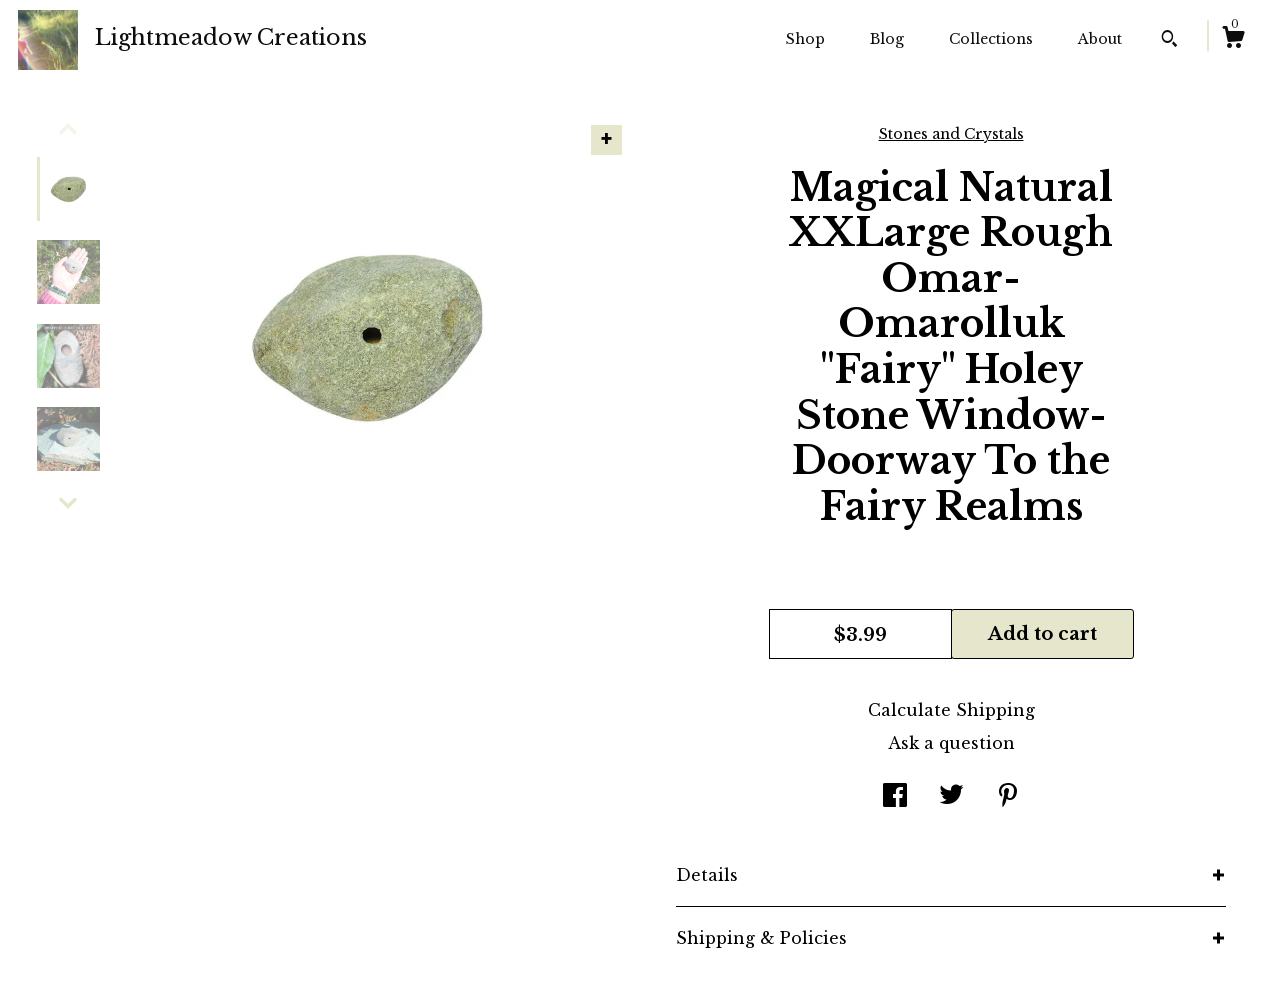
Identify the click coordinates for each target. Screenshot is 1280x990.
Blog (887, 39)
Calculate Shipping (951, 710)
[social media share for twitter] (951, 797)
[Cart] (1233, 40)
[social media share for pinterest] (1008, 797)
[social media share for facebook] (895, 797)
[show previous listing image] (68, 129)
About (1100, 39)
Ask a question (951, 743)
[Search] (1169, 41)
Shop (805, 39)
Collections (991, 39)
